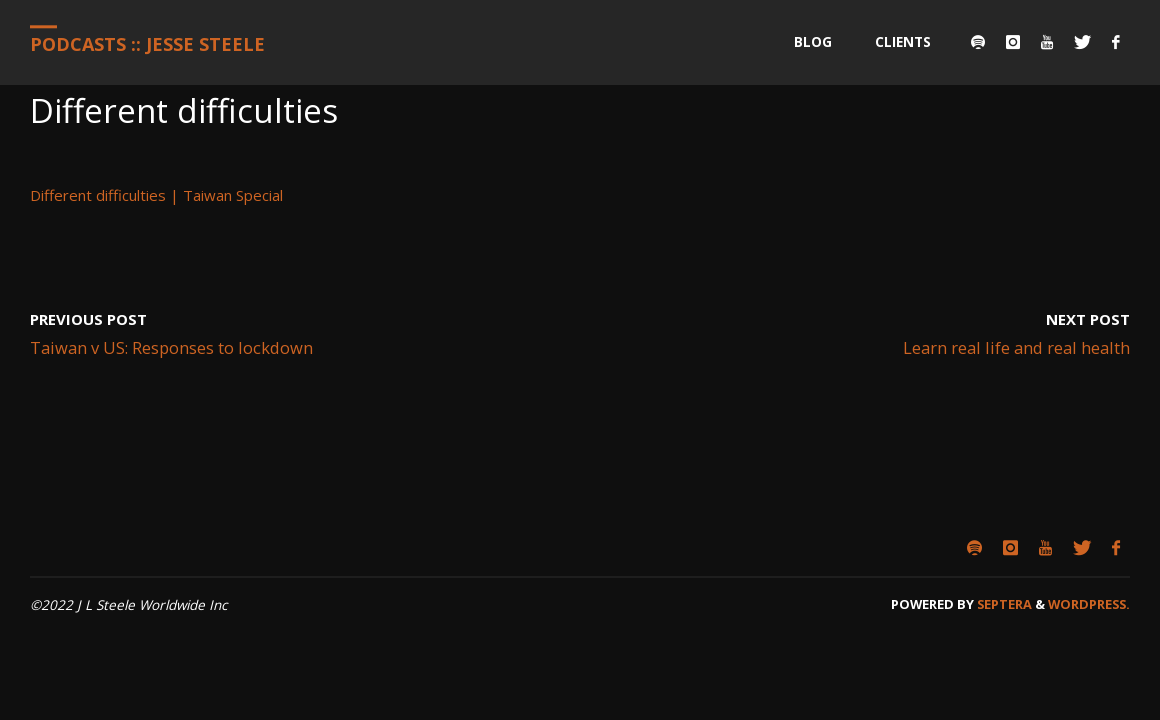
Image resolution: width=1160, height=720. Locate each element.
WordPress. (1089, 604)
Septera (1003, 604)
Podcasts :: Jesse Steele (147, 44)
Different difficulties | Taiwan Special (156, 195)
